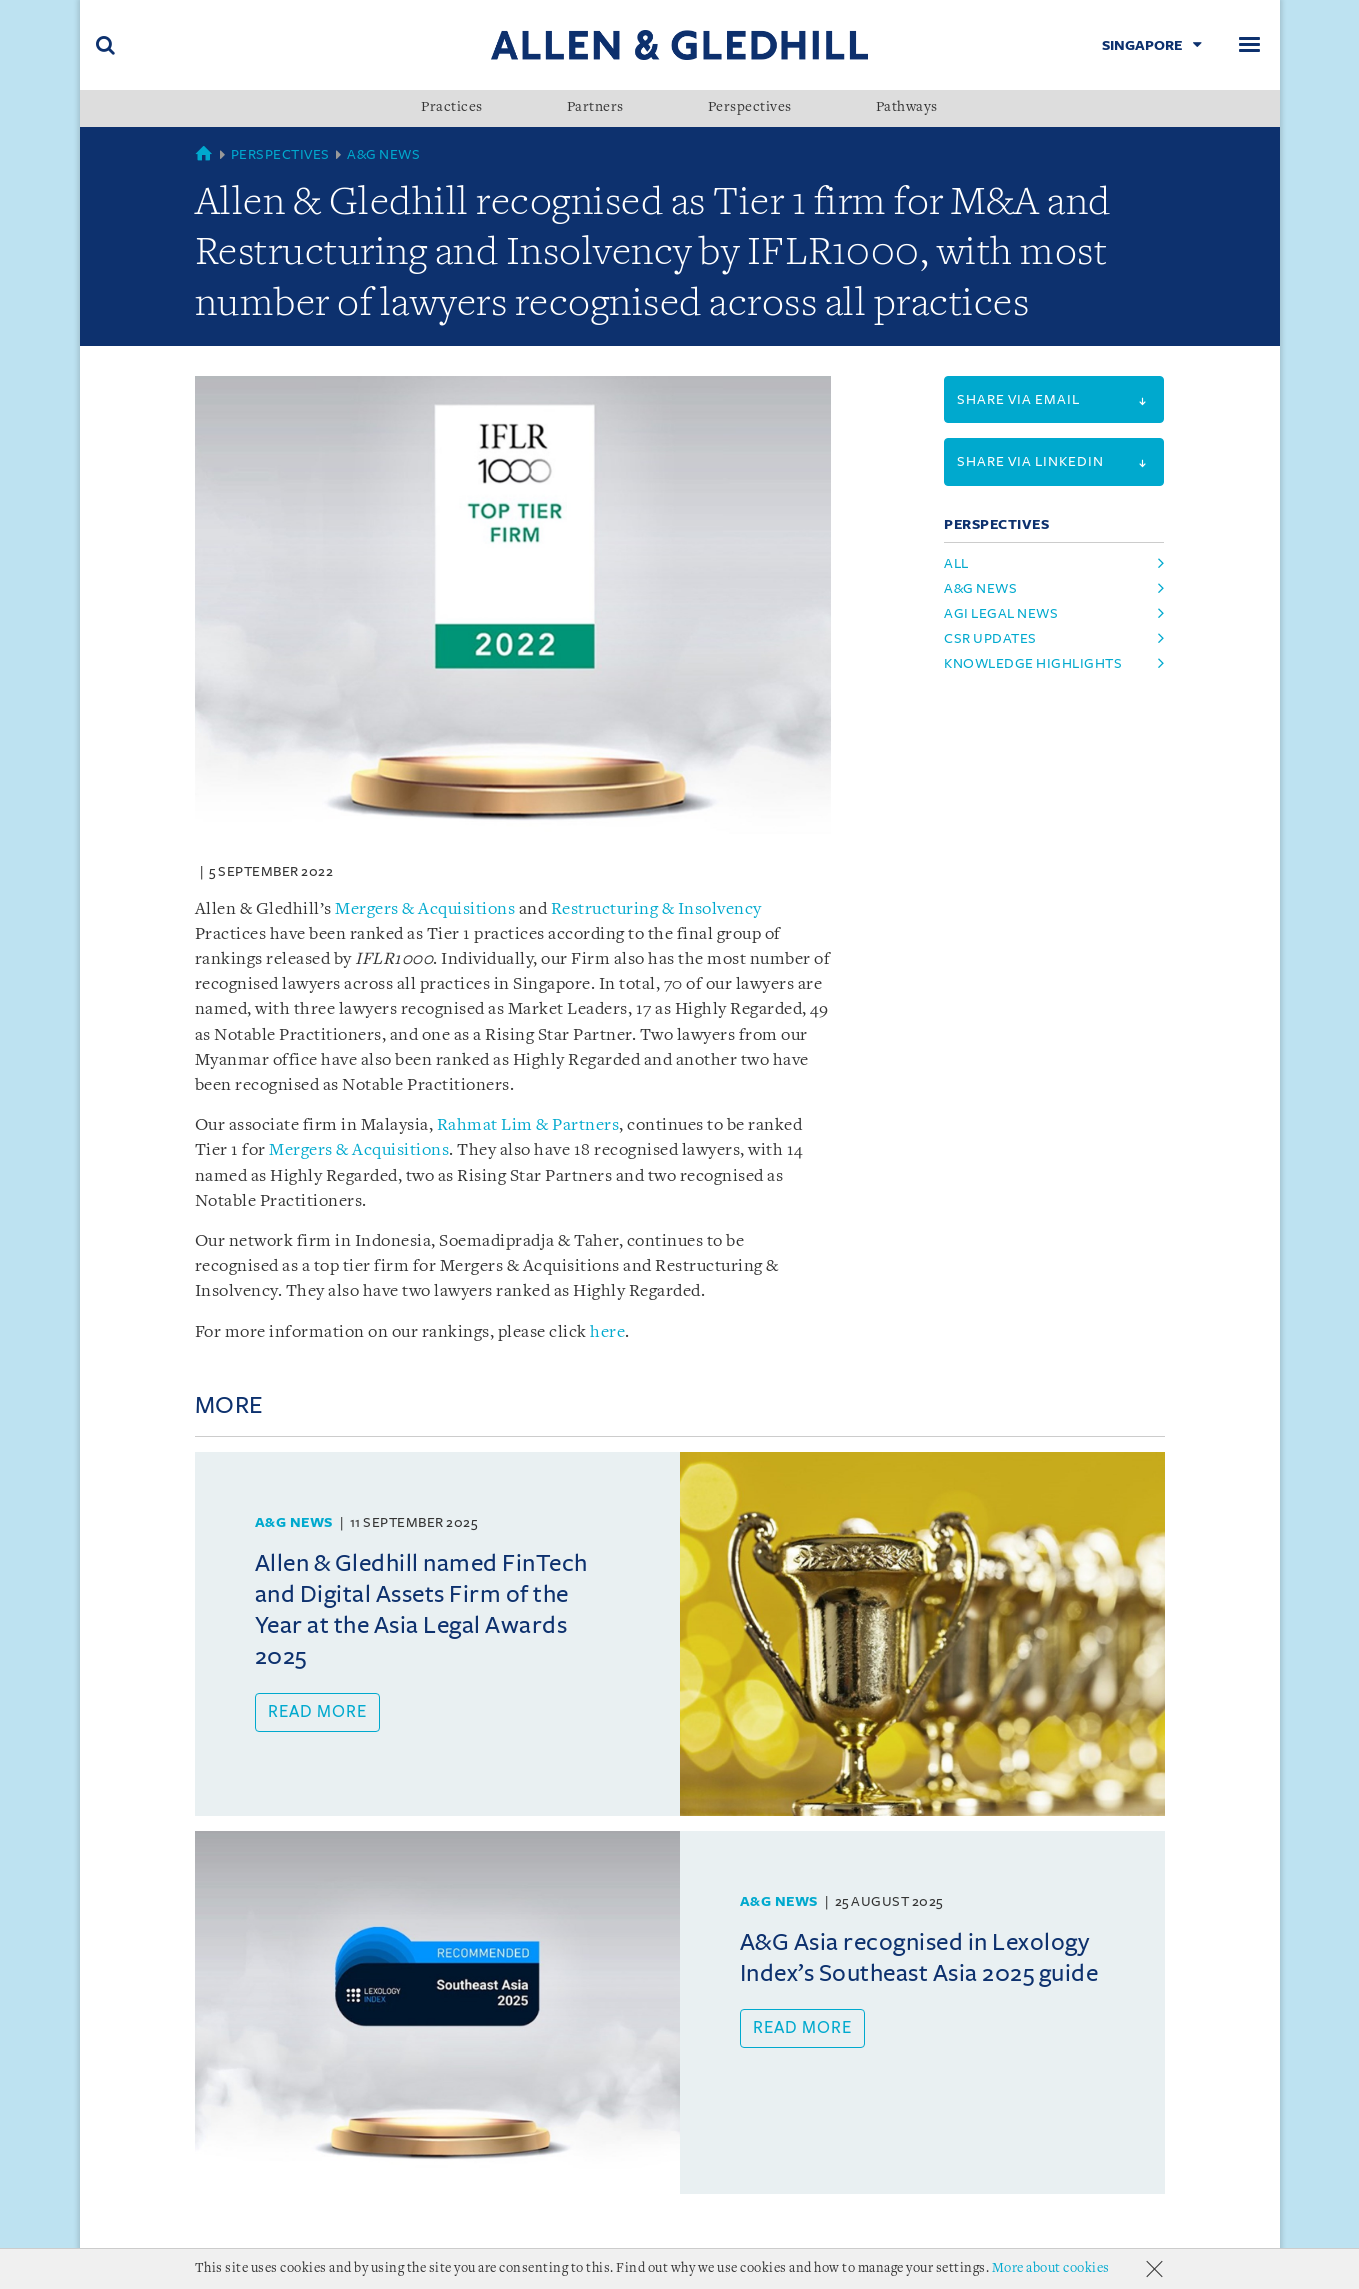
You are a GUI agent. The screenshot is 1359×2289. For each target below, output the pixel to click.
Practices (452, 108)
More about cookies (1051, 2268)
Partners (595, 108)
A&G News (383, 154)
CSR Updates (990, 638)
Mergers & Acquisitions (425, 909)
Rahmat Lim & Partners (528, 1125)
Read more (317, 1712)
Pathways (907, 108)
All (956, 563)
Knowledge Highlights (1033, 663)
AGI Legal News (1001, 613)
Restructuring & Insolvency (656, 909)
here (607, 1332)
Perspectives (750, 108)
